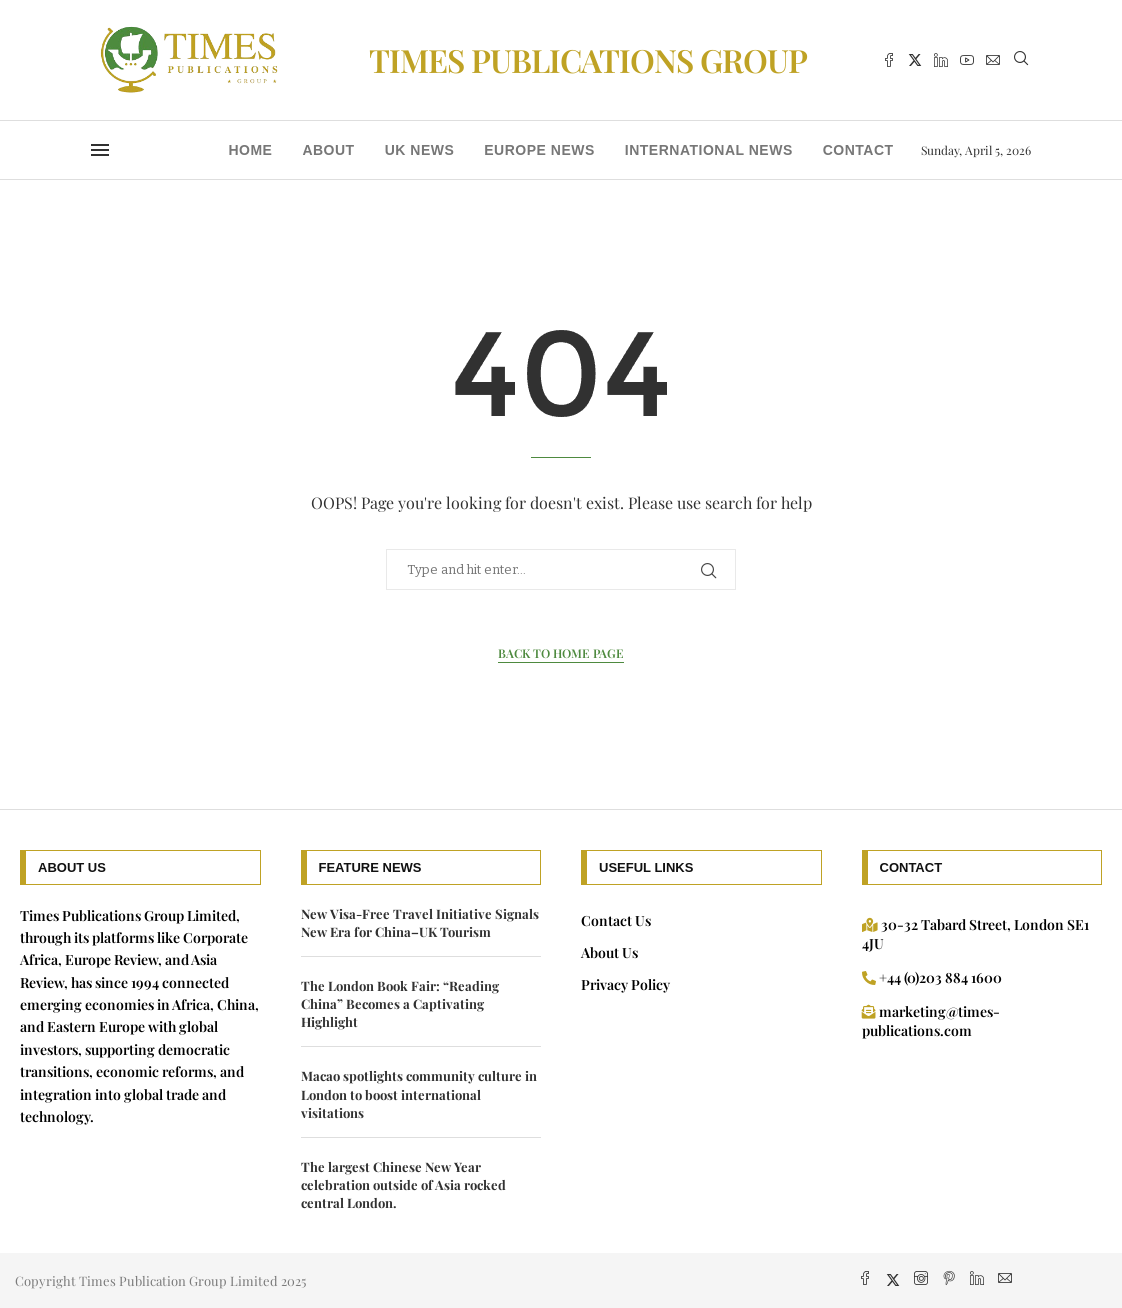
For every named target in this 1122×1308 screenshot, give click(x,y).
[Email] (993, 60)
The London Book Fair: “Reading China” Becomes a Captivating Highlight (400, 1003)
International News (709, 150)
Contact (858, 150)
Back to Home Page (561, 653)
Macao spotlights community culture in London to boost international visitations (419, 1093)
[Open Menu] (100, 150)
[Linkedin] (941, 60)
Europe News (539, 150)
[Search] (1021, 60)
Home (250, 150)
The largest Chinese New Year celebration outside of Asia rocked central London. (403, 1184)
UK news (420, 150)
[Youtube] (967, 60)
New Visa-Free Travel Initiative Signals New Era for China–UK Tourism (420, 922)
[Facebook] (889, 60)
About (328, 150)
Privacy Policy (625, 984)
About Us (609, 952)
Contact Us (616, 920)
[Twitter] (915, 60)
